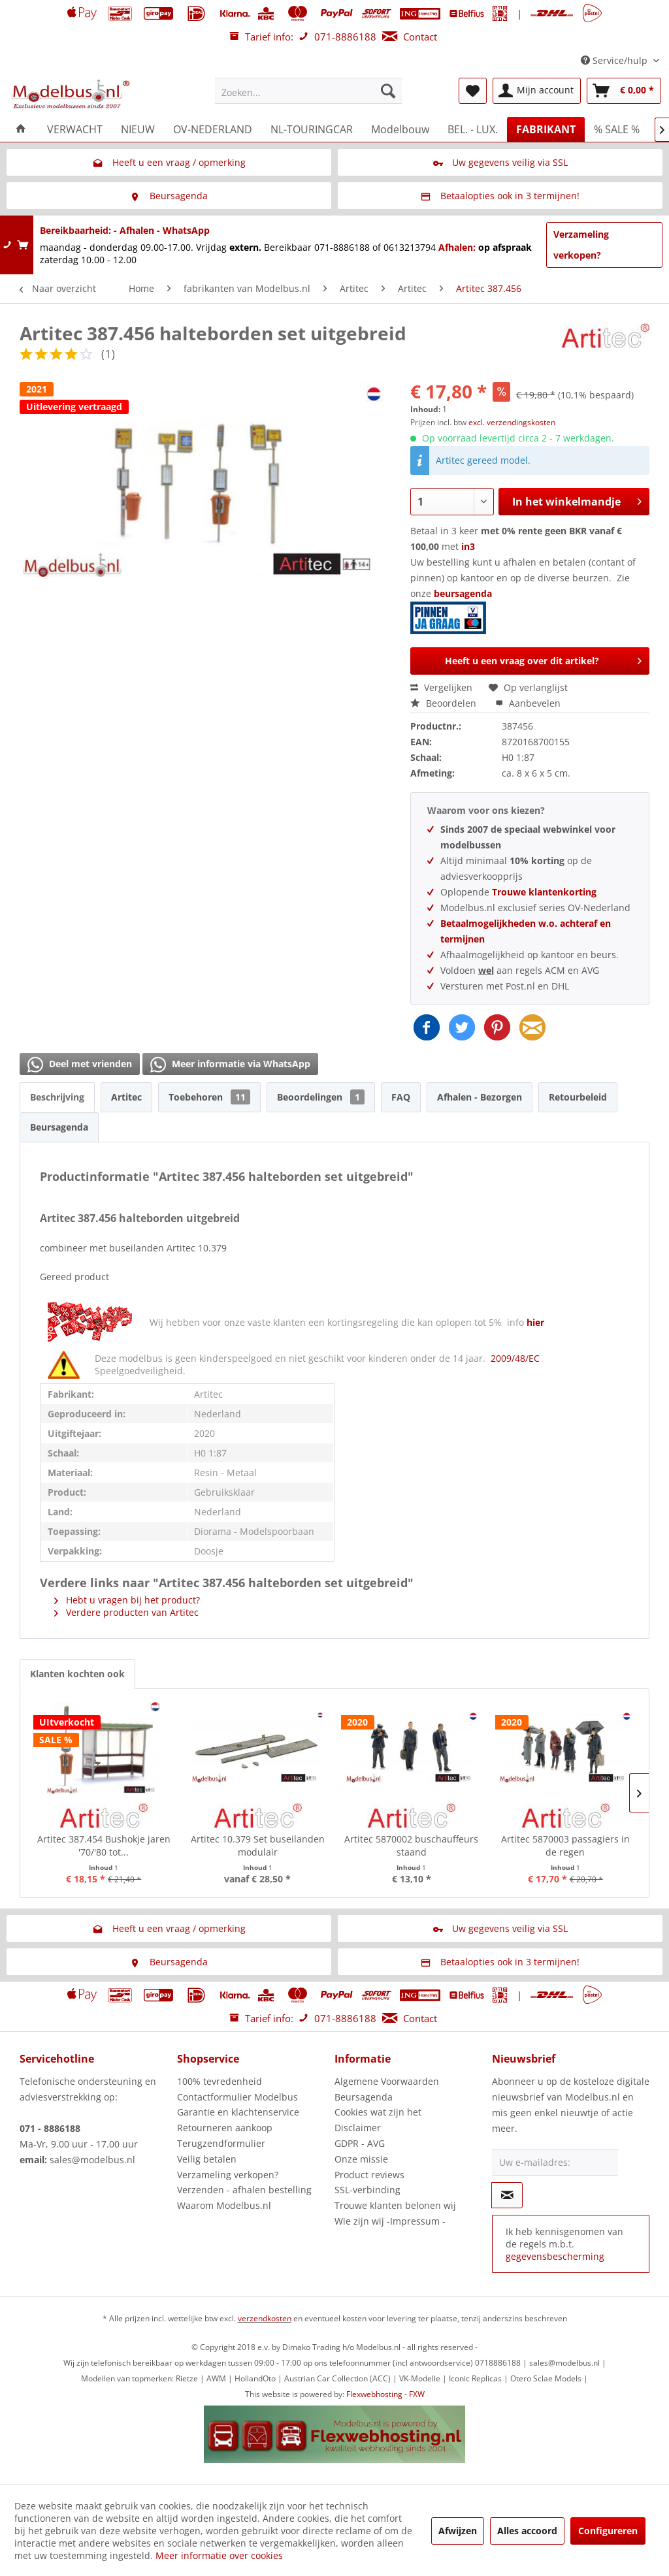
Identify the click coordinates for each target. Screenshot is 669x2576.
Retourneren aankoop (224, 2127)
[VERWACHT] (75, 129)
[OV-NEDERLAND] (212, 129)
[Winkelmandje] (624, 91)
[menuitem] (308, 91)
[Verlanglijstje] (473, 91)
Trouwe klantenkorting (544, 892)
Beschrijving (57, 1097)
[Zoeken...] (308, 91)
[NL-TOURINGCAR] (311, 129)
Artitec (126, 1097)
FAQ (400, 1097)
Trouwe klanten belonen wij (395, 2205)
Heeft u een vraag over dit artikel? (543, 659)
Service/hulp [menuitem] (615, 60)
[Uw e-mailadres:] (555, 2162)
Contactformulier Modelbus (237, 2097)
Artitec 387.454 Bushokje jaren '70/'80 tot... (104, 1845)
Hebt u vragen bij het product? (127, 1600)
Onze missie (361, 2159)
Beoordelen (444, 703)
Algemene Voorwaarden (386, 2081)
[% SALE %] (617, 129)
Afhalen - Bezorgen (479, 1097)
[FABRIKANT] (546, 129)
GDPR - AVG (359, 2143)
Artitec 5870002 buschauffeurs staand (411, 1845)
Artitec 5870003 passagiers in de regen (565, 1845)
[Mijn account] (537, 91)
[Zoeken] (388, 91)
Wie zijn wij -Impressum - (390, 2221)
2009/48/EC (515, 1358)
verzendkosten (264, 2318)
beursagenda (452, 610)
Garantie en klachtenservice (238, 2112)
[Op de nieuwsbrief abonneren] (507, 2195)
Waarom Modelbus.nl (224, 2205)
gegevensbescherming (555, 2256)
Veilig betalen (207, 2159)
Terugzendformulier (221, 2143)
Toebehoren (209, 1097)
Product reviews (369, 2174)
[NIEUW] (138, 129)
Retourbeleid (578, 1097)
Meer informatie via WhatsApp (230, 1064)
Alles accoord (527, 2530)
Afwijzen (457, 2530)
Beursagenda (59, 1127)
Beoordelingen (321, 1096)
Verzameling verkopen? (581, 244)
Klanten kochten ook (77, 1673)
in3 (468, 546)
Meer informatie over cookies (219, 2555)
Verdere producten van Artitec (126, 1612)
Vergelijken (441, 687)
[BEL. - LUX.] (472, 129)
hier (535, 1322)
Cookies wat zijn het (377, 2112)
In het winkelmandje (577, 500)
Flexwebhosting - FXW (385, 2394)
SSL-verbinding (367, 2189)
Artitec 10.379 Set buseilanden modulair (258, 1845)
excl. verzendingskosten (511, 422)
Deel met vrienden (79, 1064)
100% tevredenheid (219, 2081)
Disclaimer (357, 2127)
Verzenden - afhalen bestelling (244, 2189)
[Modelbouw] (400, 129)
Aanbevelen (528, 703)
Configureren (608, 2530)
